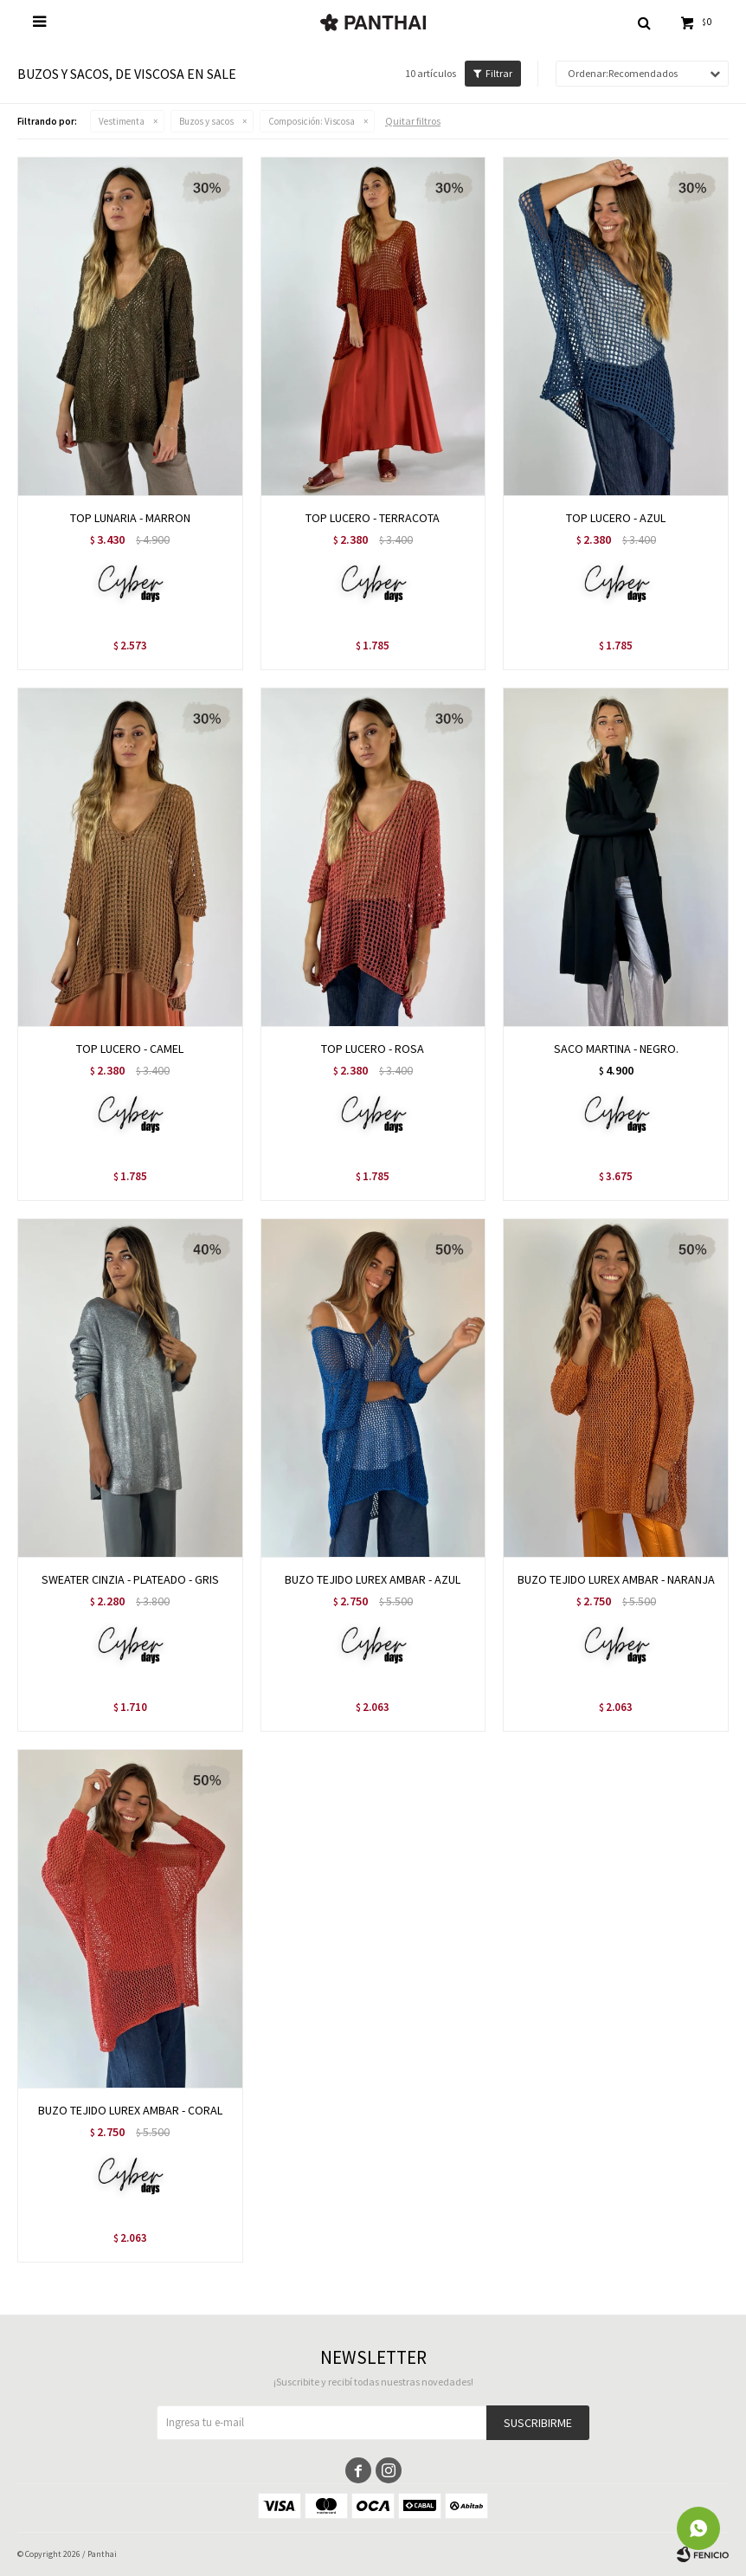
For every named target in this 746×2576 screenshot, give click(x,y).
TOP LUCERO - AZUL (616, 518)
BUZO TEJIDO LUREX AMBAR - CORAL (130, 2110)
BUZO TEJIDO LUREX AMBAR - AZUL (372, 1579)
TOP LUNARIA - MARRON (130, 518)
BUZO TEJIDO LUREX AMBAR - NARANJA (616, 1579)
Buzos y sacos (206, 121)
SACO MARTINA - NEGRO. (616, 1048)
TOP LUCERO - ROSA (372, 1048)
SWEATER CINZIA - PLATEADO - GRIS (130, 1579)
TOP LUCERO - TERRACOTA (372, 518)
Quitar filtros (413, 120)
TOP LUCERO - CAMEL (129, 1048)
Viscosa (311, 121)
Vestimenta (122, 121)
